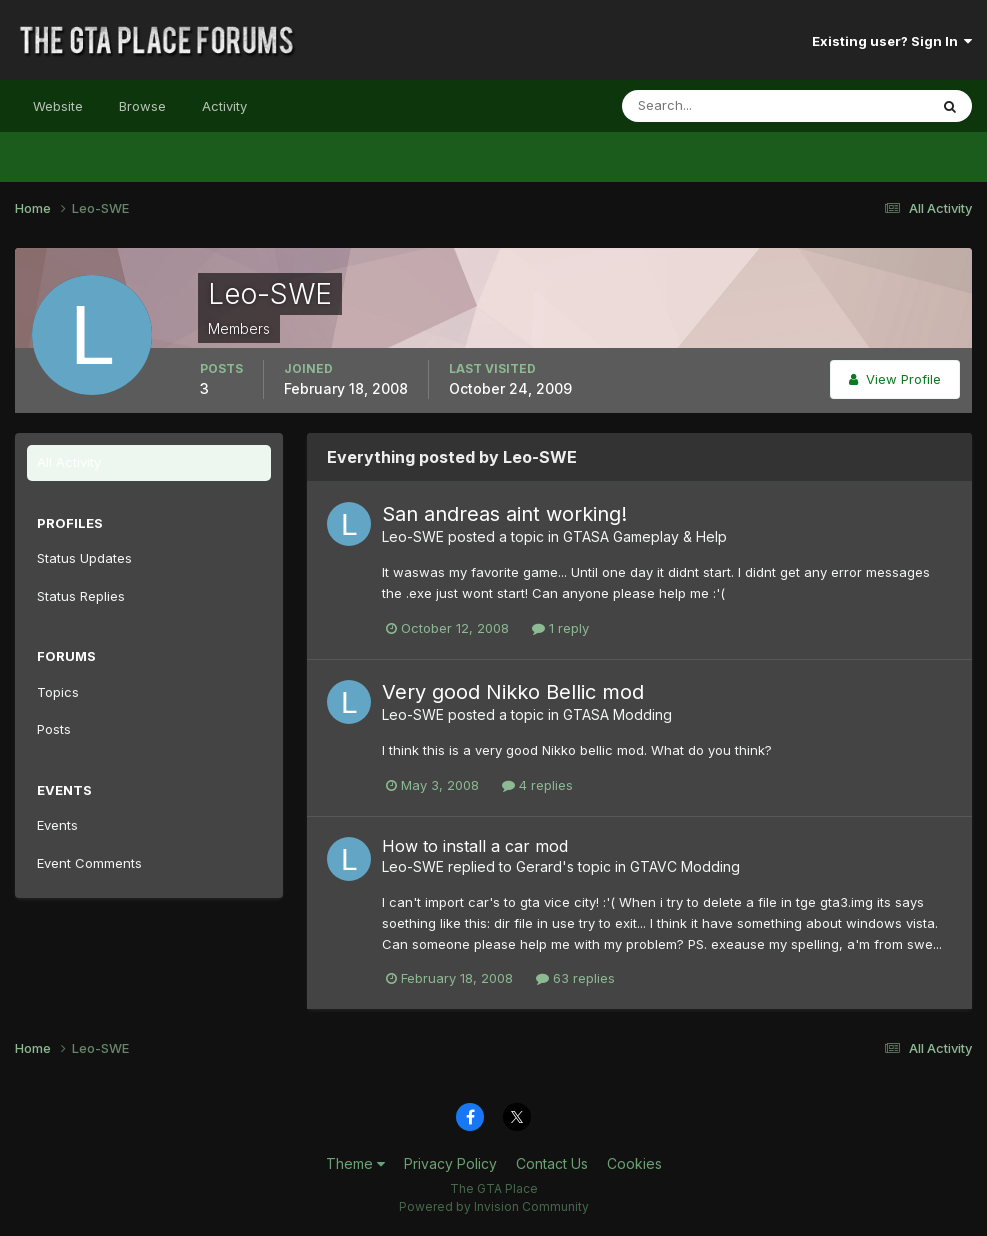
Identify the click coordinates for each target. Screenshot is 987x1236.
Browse (142, 106)
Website (58, 106)
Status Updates (84, 558)
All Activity (69, 462)
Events (57, 825)
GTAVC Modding (685, 866)
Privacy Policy (450, 1163)
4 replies (537, 785)
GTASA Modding (617, 714)
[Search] (710, 106)
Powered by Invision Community (494, 1206)
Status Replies (81, 596)
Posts (54, 729)
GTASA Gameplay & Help (645, 536)
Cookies (634, 1163)
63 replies (575, 978)
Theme (355, 1163)
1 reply (560, 628)
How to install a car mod (475, 846)
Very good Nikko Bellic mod (513, 692)
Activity (224, 106)
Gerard (539, 866)
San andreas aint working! (504, 514)
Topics (58, 692)
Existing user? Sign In (892, 41)
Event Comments (89, 863)
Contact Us (552, 1163)
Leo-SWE (413, 536)
